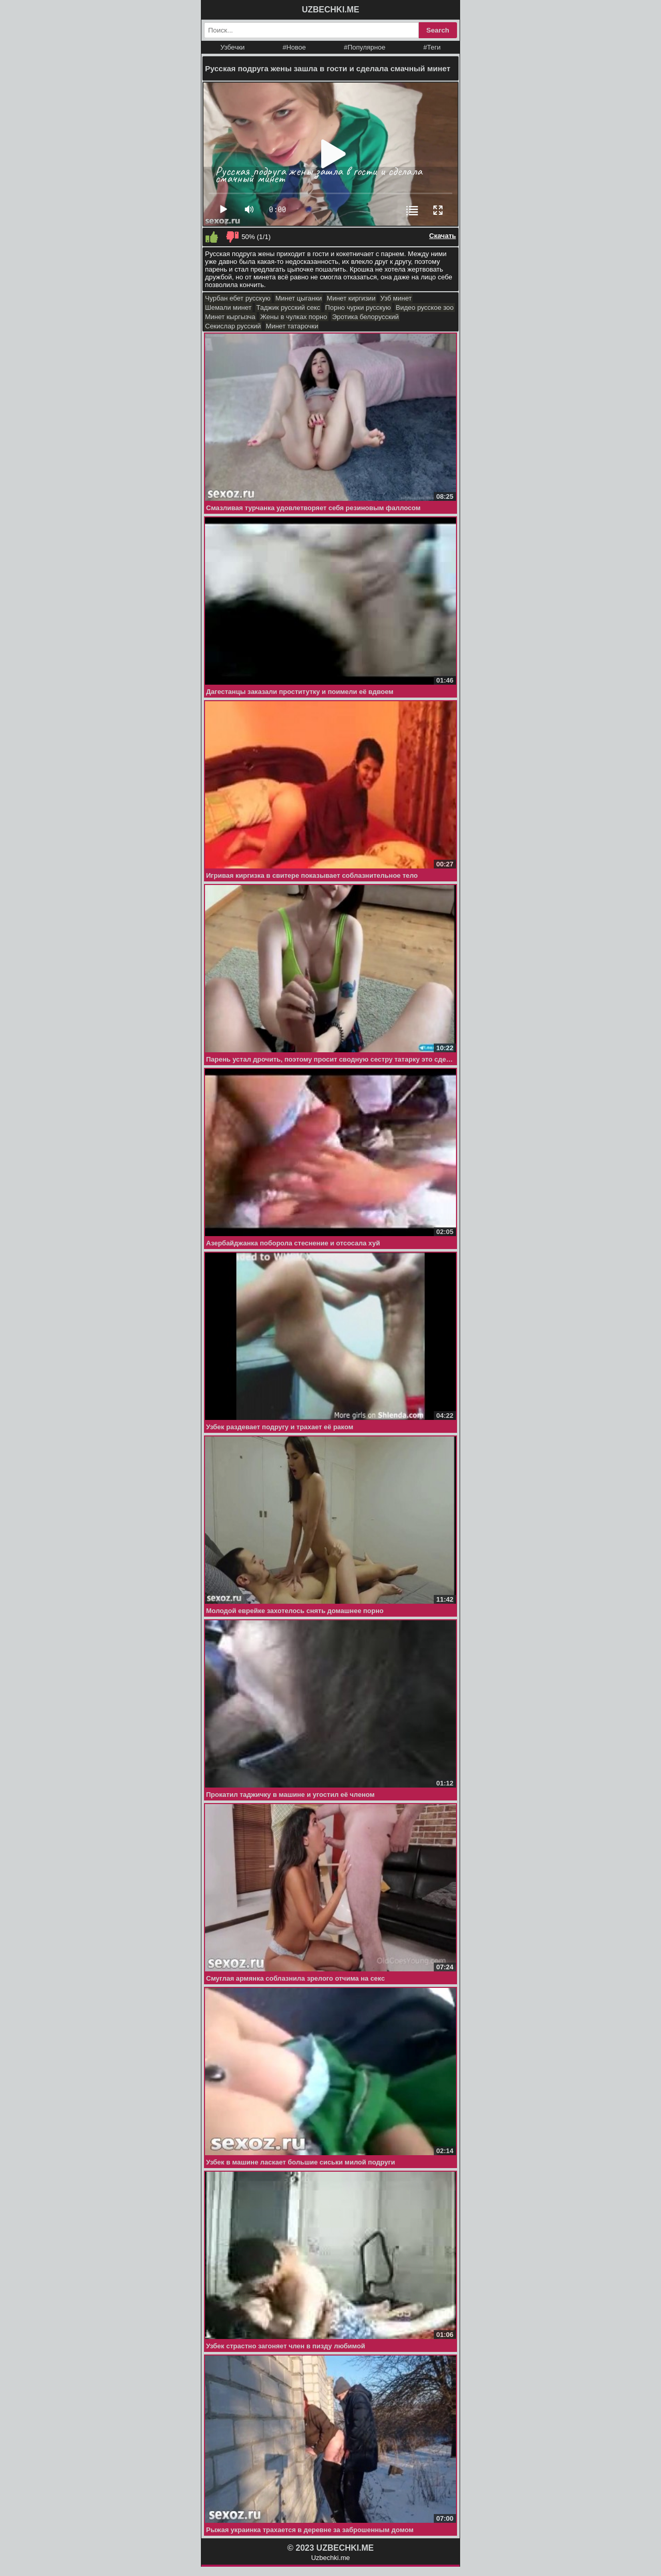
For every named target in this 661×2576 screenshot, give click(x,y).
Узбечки (233, 47)
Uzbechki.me (330, 2558)
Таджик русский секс (288, 307)
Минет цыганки (298, 298)
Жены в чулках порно (293, 317)
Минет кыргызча (230, 317)
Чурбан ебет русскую (238, 298)
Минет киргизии (351, 298)
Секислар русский (233, 326)
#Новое (294, 47)
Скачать (442, 236)
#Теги (432, 47)
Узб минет (396, 298)
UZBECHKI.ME (330, 9)
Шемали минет (228, 307)
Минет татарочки (292, 326)
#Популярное (365, 47)
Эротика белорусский (365, 317)
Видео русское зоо (424, 307)
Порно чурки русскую (358, 307)
